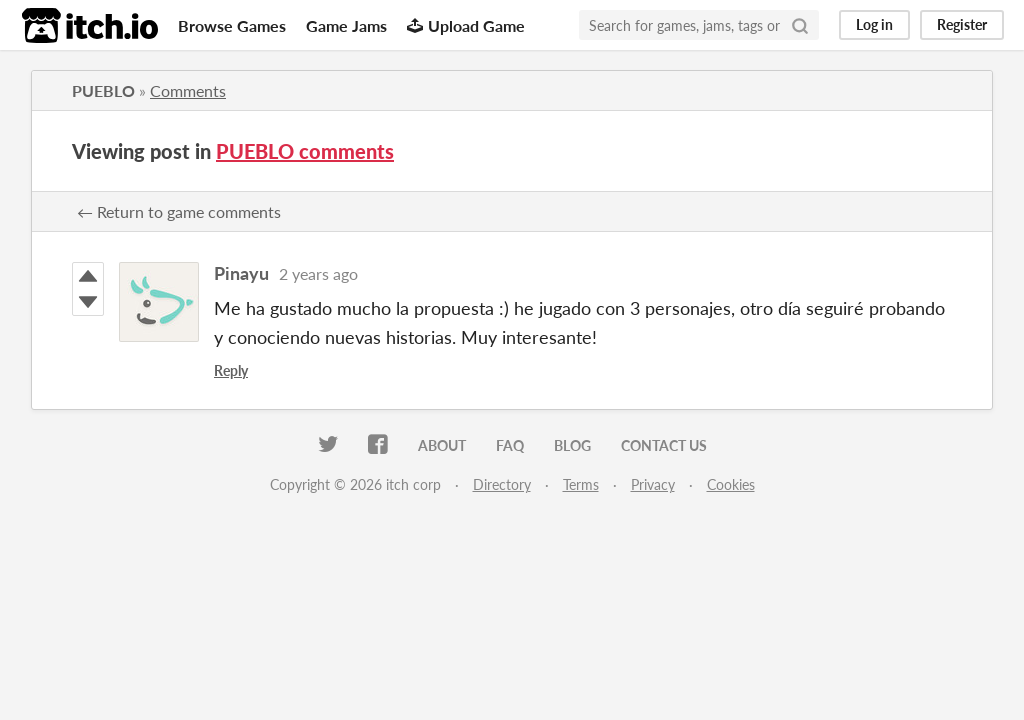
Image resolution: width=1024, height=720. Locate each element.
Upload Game (466, 25)
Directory (502, 484)
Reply (231, 370)
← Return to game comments (179, 211)
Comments (188, 90)
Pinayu (241, 273)
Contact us (664, 445)
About (442, 445)
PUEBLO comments (305, 151)
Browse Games (232, 25)
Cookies (731, 484)
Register (962, 24)
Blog (572, 445)
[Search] (800, 25)
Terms (581, 484)
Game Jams (346, 25)
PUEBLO (103, 90)
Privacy (653, 484)
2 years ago (318, 273)
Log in (874, 24)
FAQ (510, 445)
